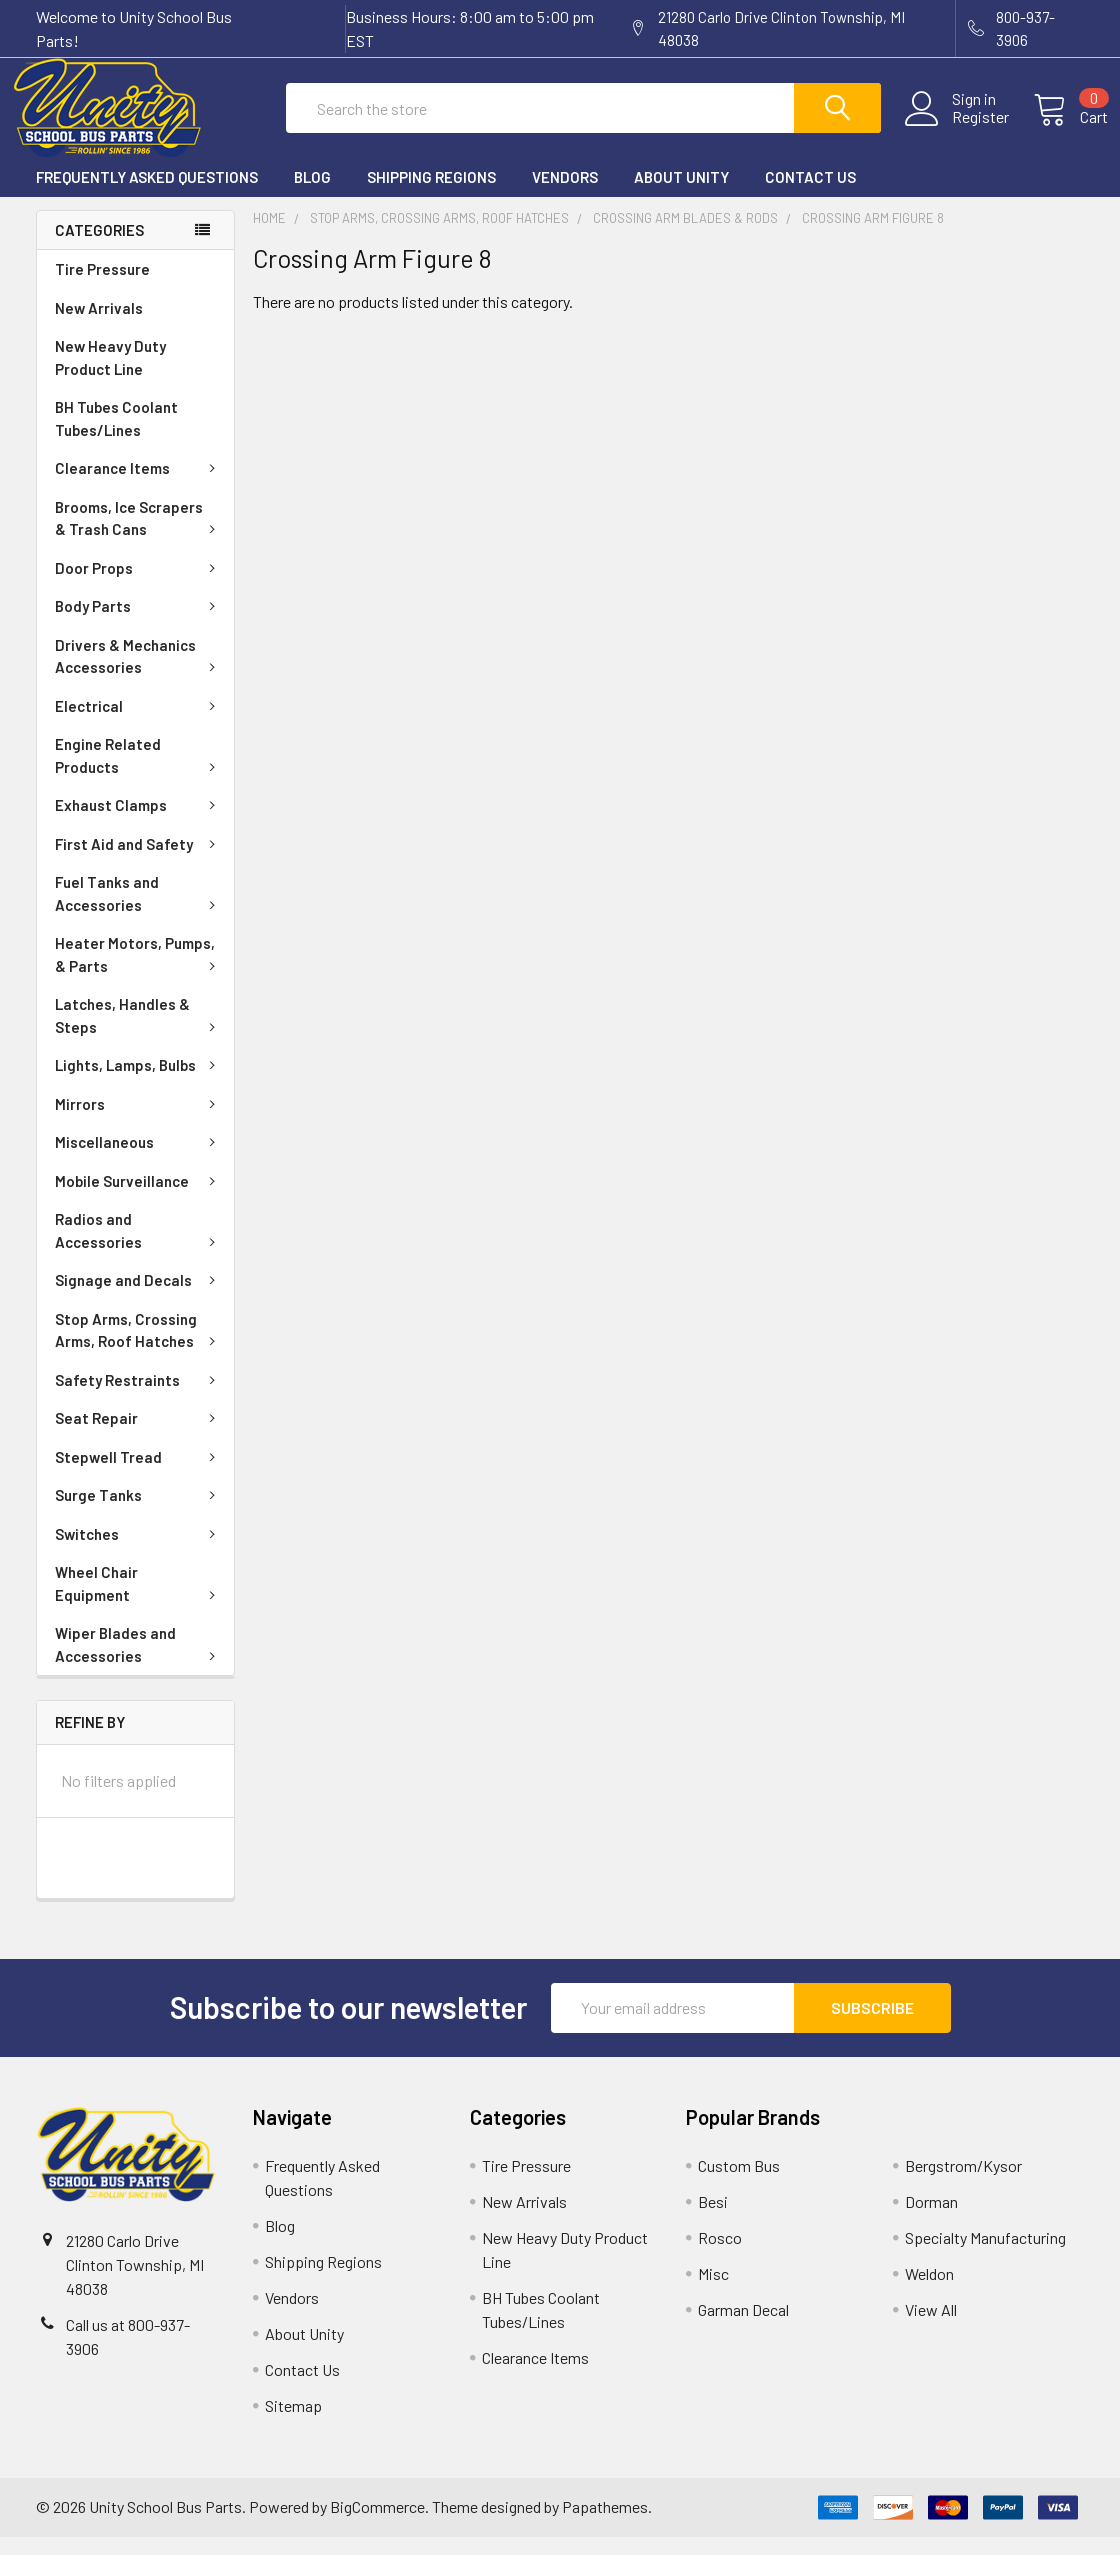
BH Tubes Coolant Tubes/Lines (116, 436)
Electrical (139, 724)
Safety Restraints (139, 1398)
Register (956, 129)
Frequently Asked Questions (147, 195)
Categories (99, 248)
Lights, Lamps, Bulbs (139, 1083)
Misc (713, 2291)
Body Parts (139, 624)
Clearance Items (139, 486)
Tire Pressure (102, 287)
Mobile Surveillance (139, 1199)
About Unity (681, 195)
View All (931, 2327)
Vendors (565, 195)
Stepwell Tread (139, 1475)
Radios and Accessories (139, 1248)
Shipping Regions (431, 195)
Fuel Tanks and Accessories (139, 911)
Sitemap (293, 2423)
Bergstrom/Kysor (963, 2183)
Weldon (929, 2291)
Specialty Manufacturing (985, 2255)
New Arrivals (99, 326)
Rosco (720, 2255)
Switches (139, 1552)
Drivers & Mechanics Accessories (139, 674)
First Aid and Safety (139, 862)
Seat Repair (139, 1436)
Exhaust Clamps (139, 823)
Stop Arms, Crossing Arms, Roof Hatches (139, 1348)
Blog (312, 195)
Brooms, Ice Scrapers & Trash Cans (139, 536)
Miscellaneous (139, 1160)
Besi (713, 2219)
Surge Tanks (139, 1513)
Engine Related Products (139, 773)
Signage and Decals (139, 1298)
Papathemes (605, 2524)
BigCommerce (377, 2524)
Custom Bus (739, 2183)
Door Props (139, 586)
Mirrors (139, 1122)
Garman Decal (743, 2327)
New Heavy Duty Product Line (110, 375)
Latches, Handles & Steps (139, 1033)
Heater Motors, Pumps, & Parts (139, 972)
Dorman (931, 2219)
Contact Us (810, 195)
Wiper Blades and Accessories (139, 1662)
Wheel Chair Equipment (139, 1601)
